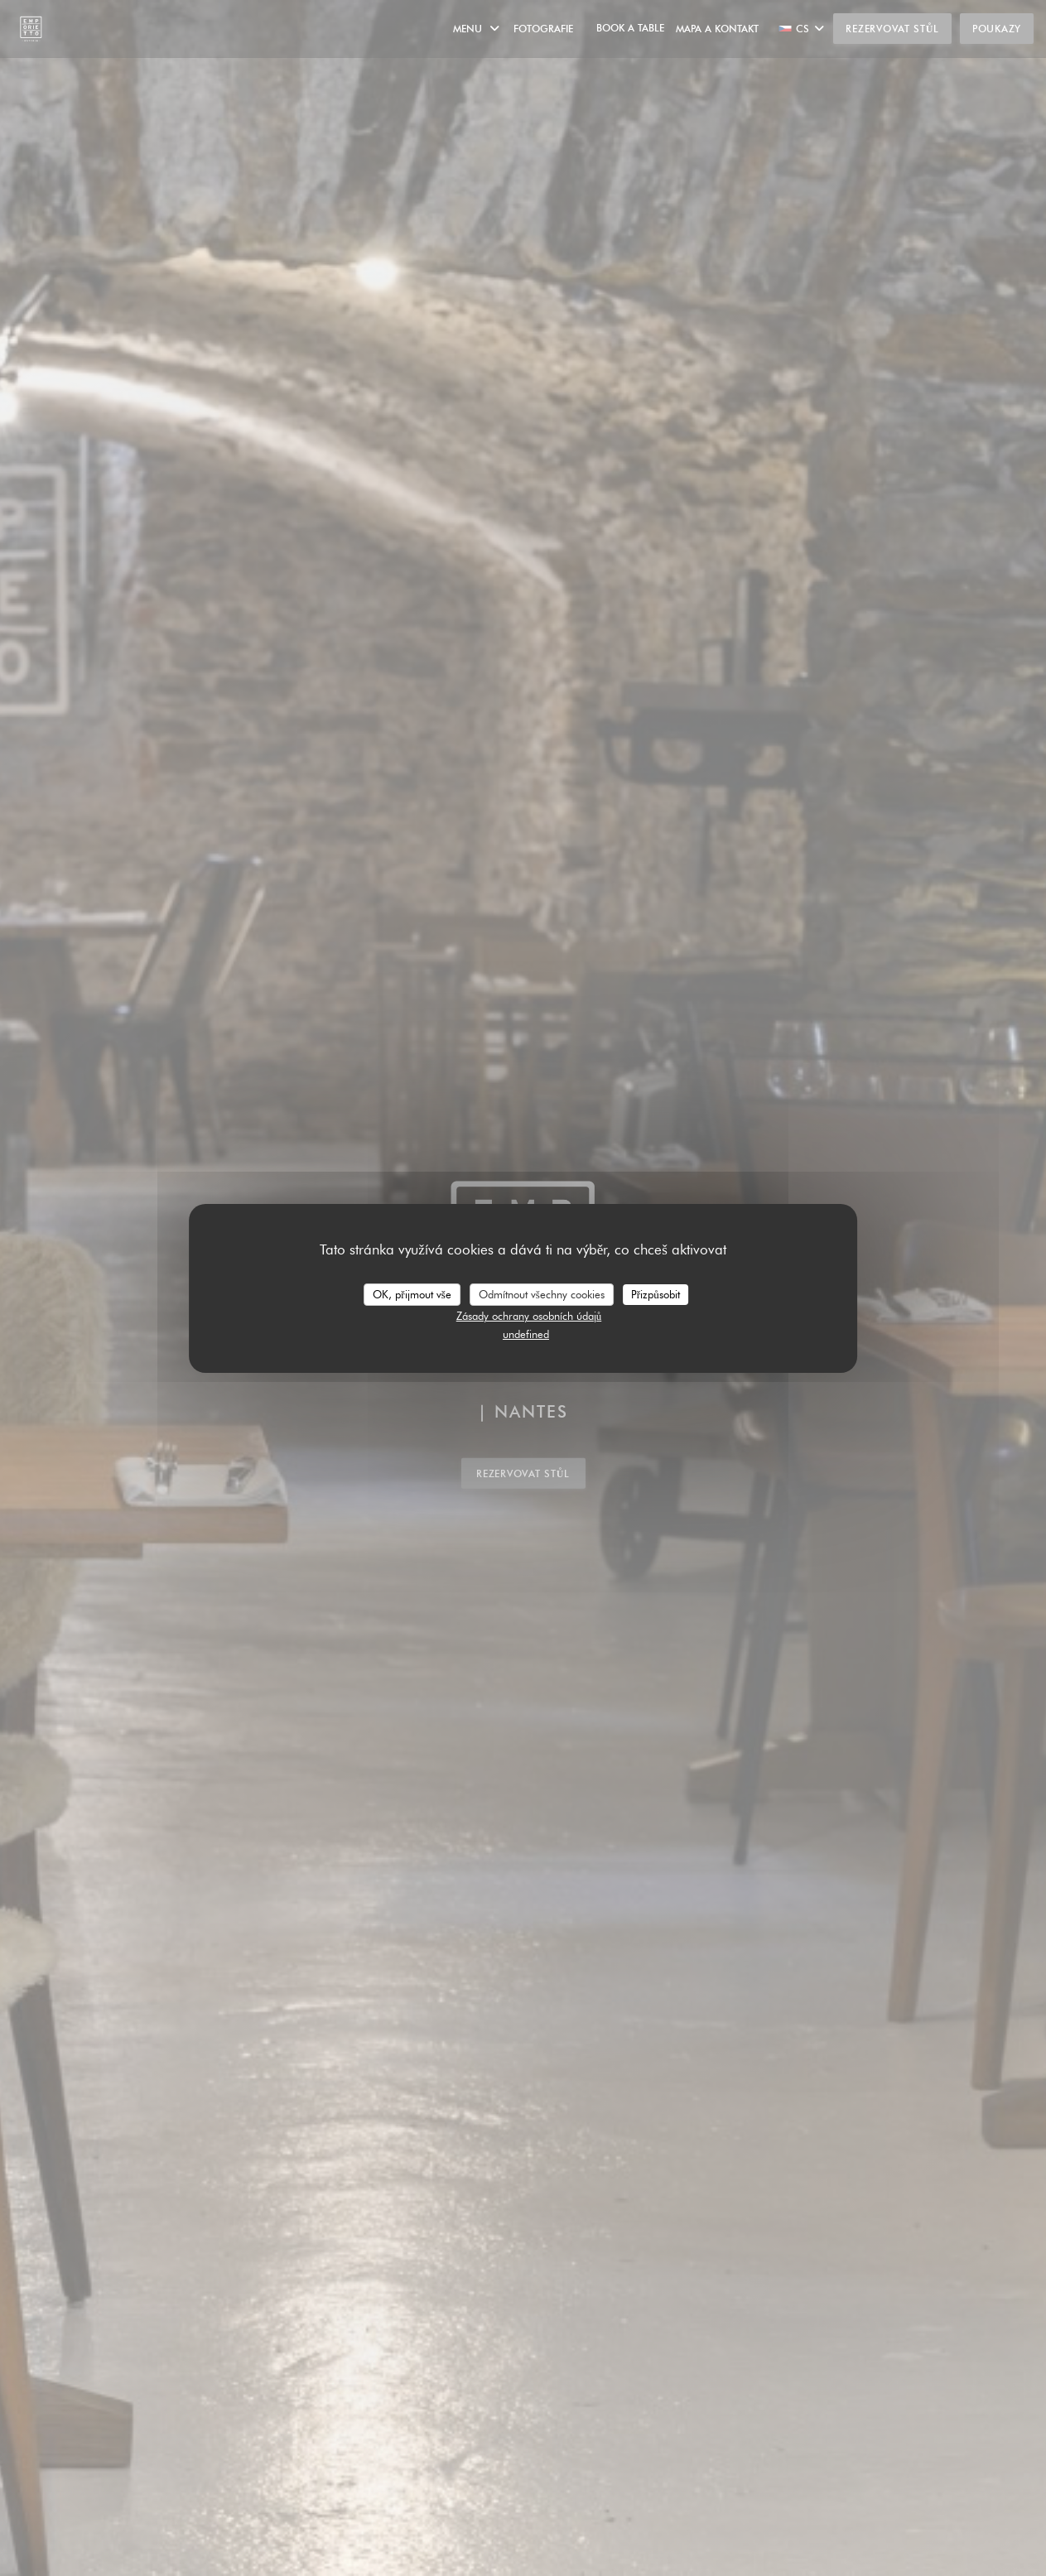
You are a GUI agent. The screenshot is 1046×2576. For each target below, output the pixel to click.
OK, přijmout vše (412, 1293)
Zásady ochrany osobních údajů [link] (529, 1315)
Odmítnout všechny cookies (542, 1293)
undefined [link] (526, 1334)
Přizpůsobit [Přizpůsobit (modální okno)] (655, 1293)
